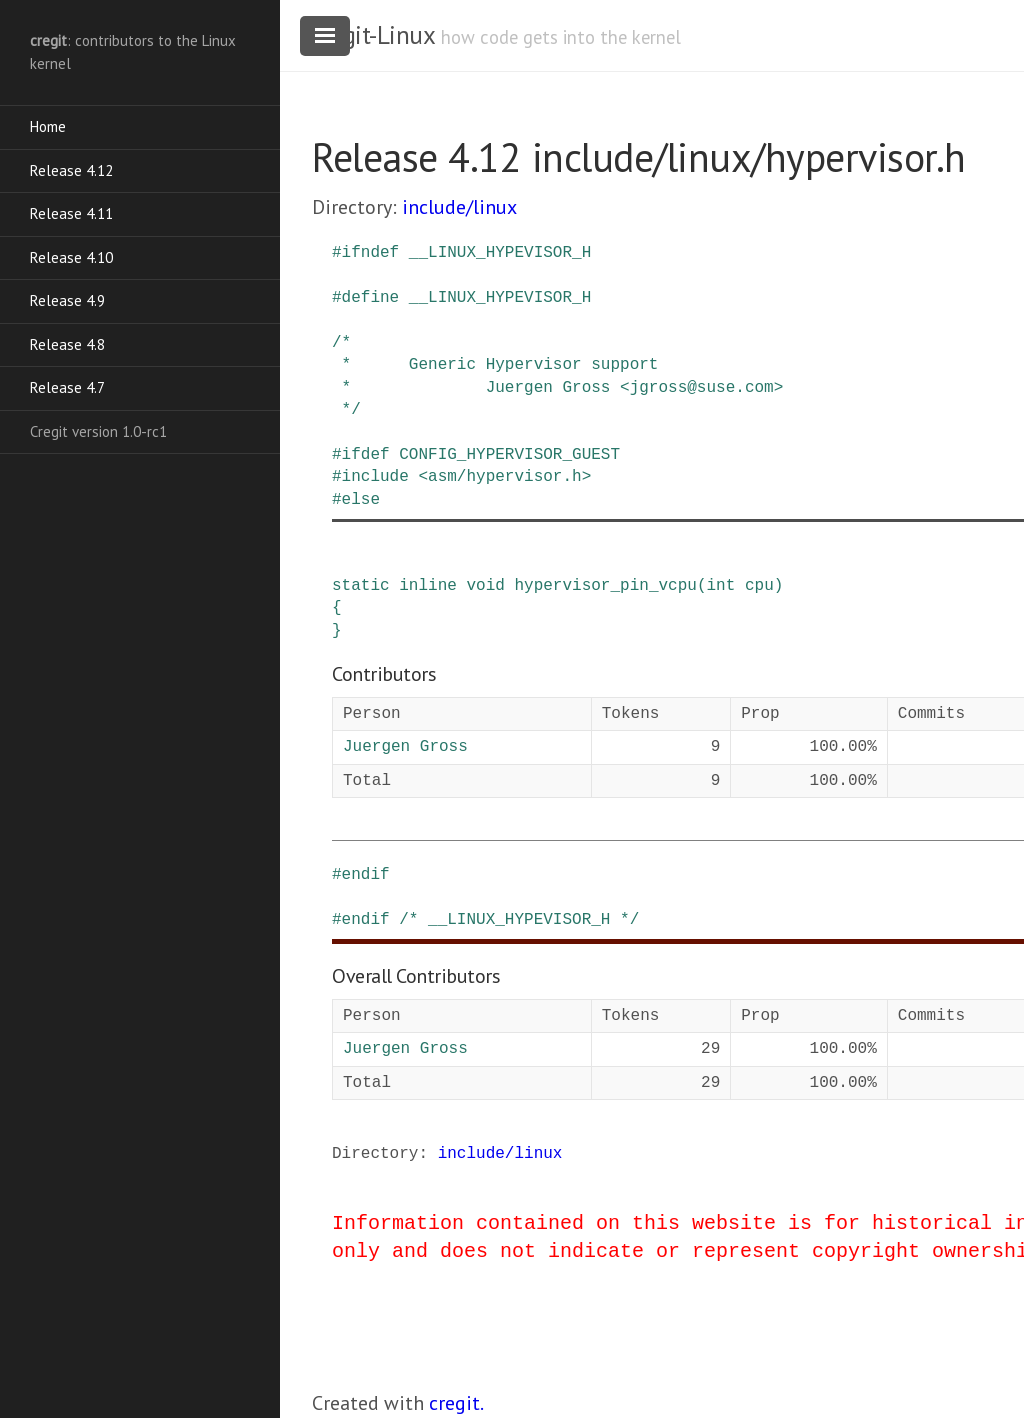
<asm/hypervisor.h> (504, 477)
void (485, 586)
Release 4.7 (67, 387)
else (361, 500)
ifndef (371, 253)
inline (428, 586)
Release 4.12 (71, 170)
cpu (759, 586)
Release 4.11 (71, 213)
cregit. (456, 1403)
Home (48, 126)
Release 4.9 (67, 300)
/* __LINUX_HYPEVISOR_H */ (519, 920)
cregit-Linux (373, 35)
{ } (337, 619)
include (375, 477)
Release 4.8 (67, 344)
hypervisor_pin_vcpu (605, 586)
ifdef (366, 455)
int (720, 586)
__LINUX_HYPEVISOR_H (500, 253)
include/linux (459, 207)
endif (366, 875)
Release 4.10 (71, 257)
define (371, 298)
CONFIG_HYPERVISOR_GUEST (509, 455)
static (361, 586)
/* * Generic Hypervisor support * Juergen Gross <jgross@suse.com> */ (557, 376)
